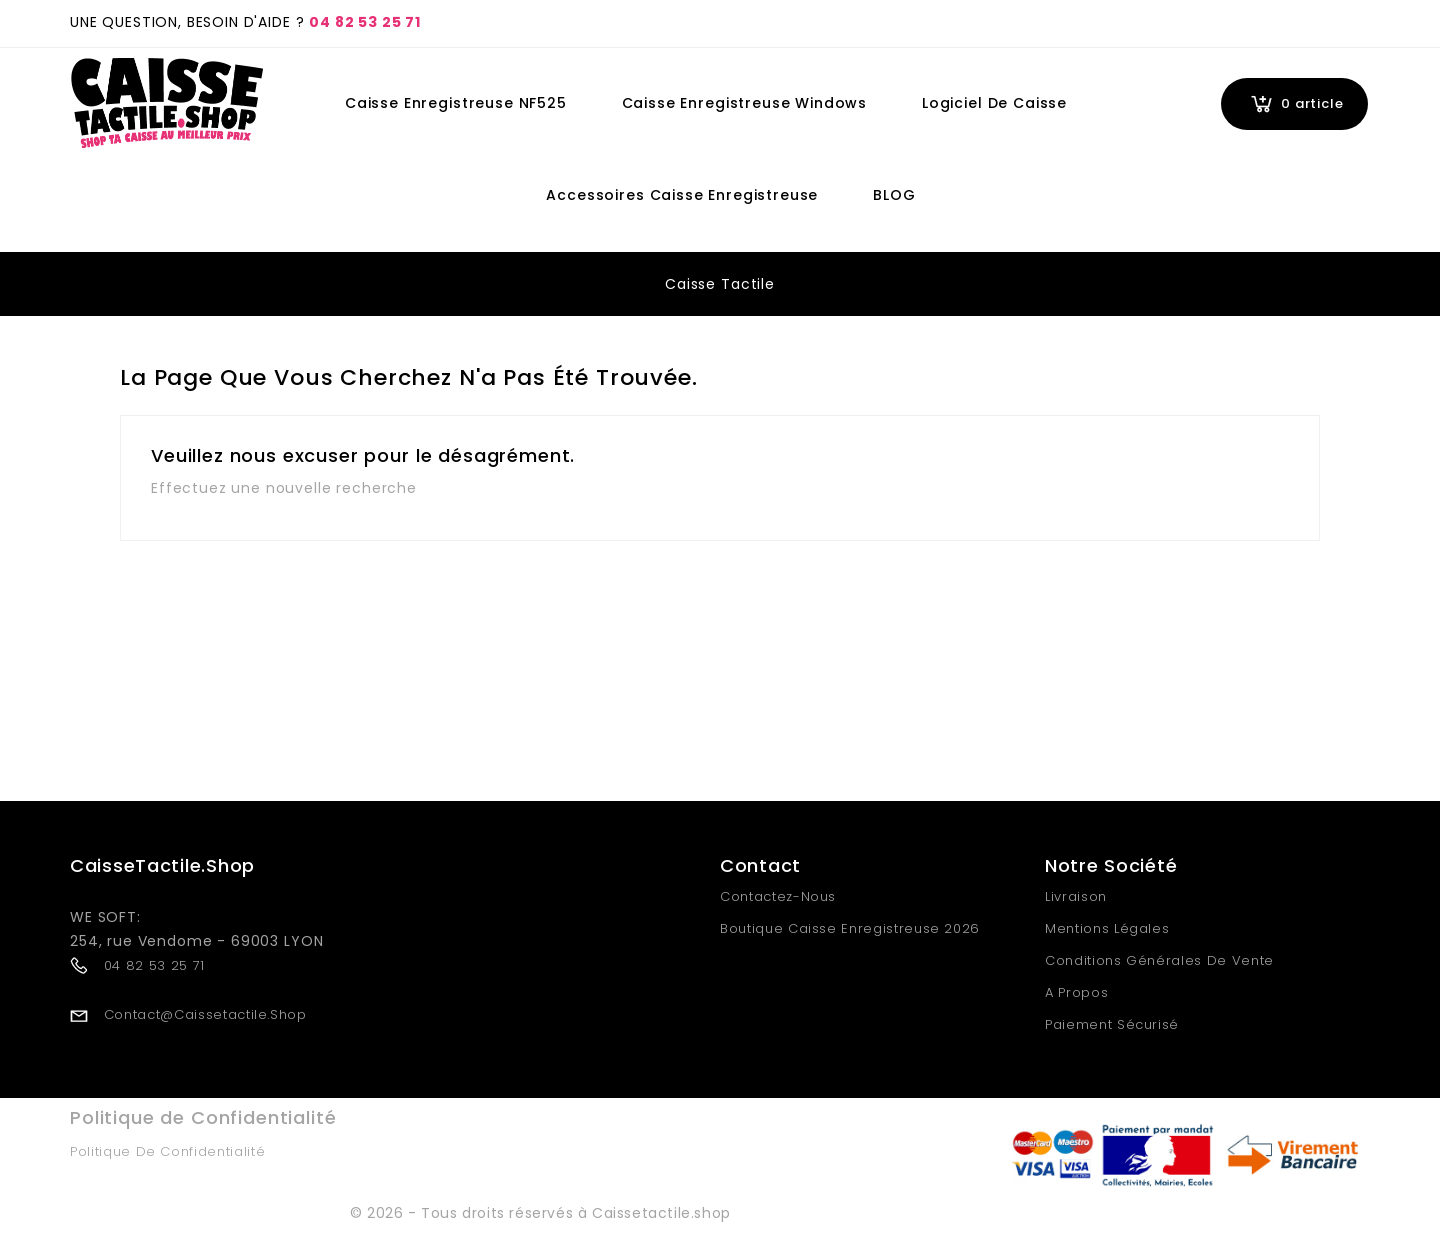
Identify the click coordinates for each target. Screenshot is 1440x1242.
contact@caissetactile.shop (205, 1014)
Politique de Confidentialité (167, 1151)
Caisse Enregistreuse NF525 (456, 103)
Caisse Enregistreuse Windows (745, 103)
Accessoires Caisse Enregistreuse (682, 195)
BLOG (894, 195)
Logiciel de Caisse (994, 103)
